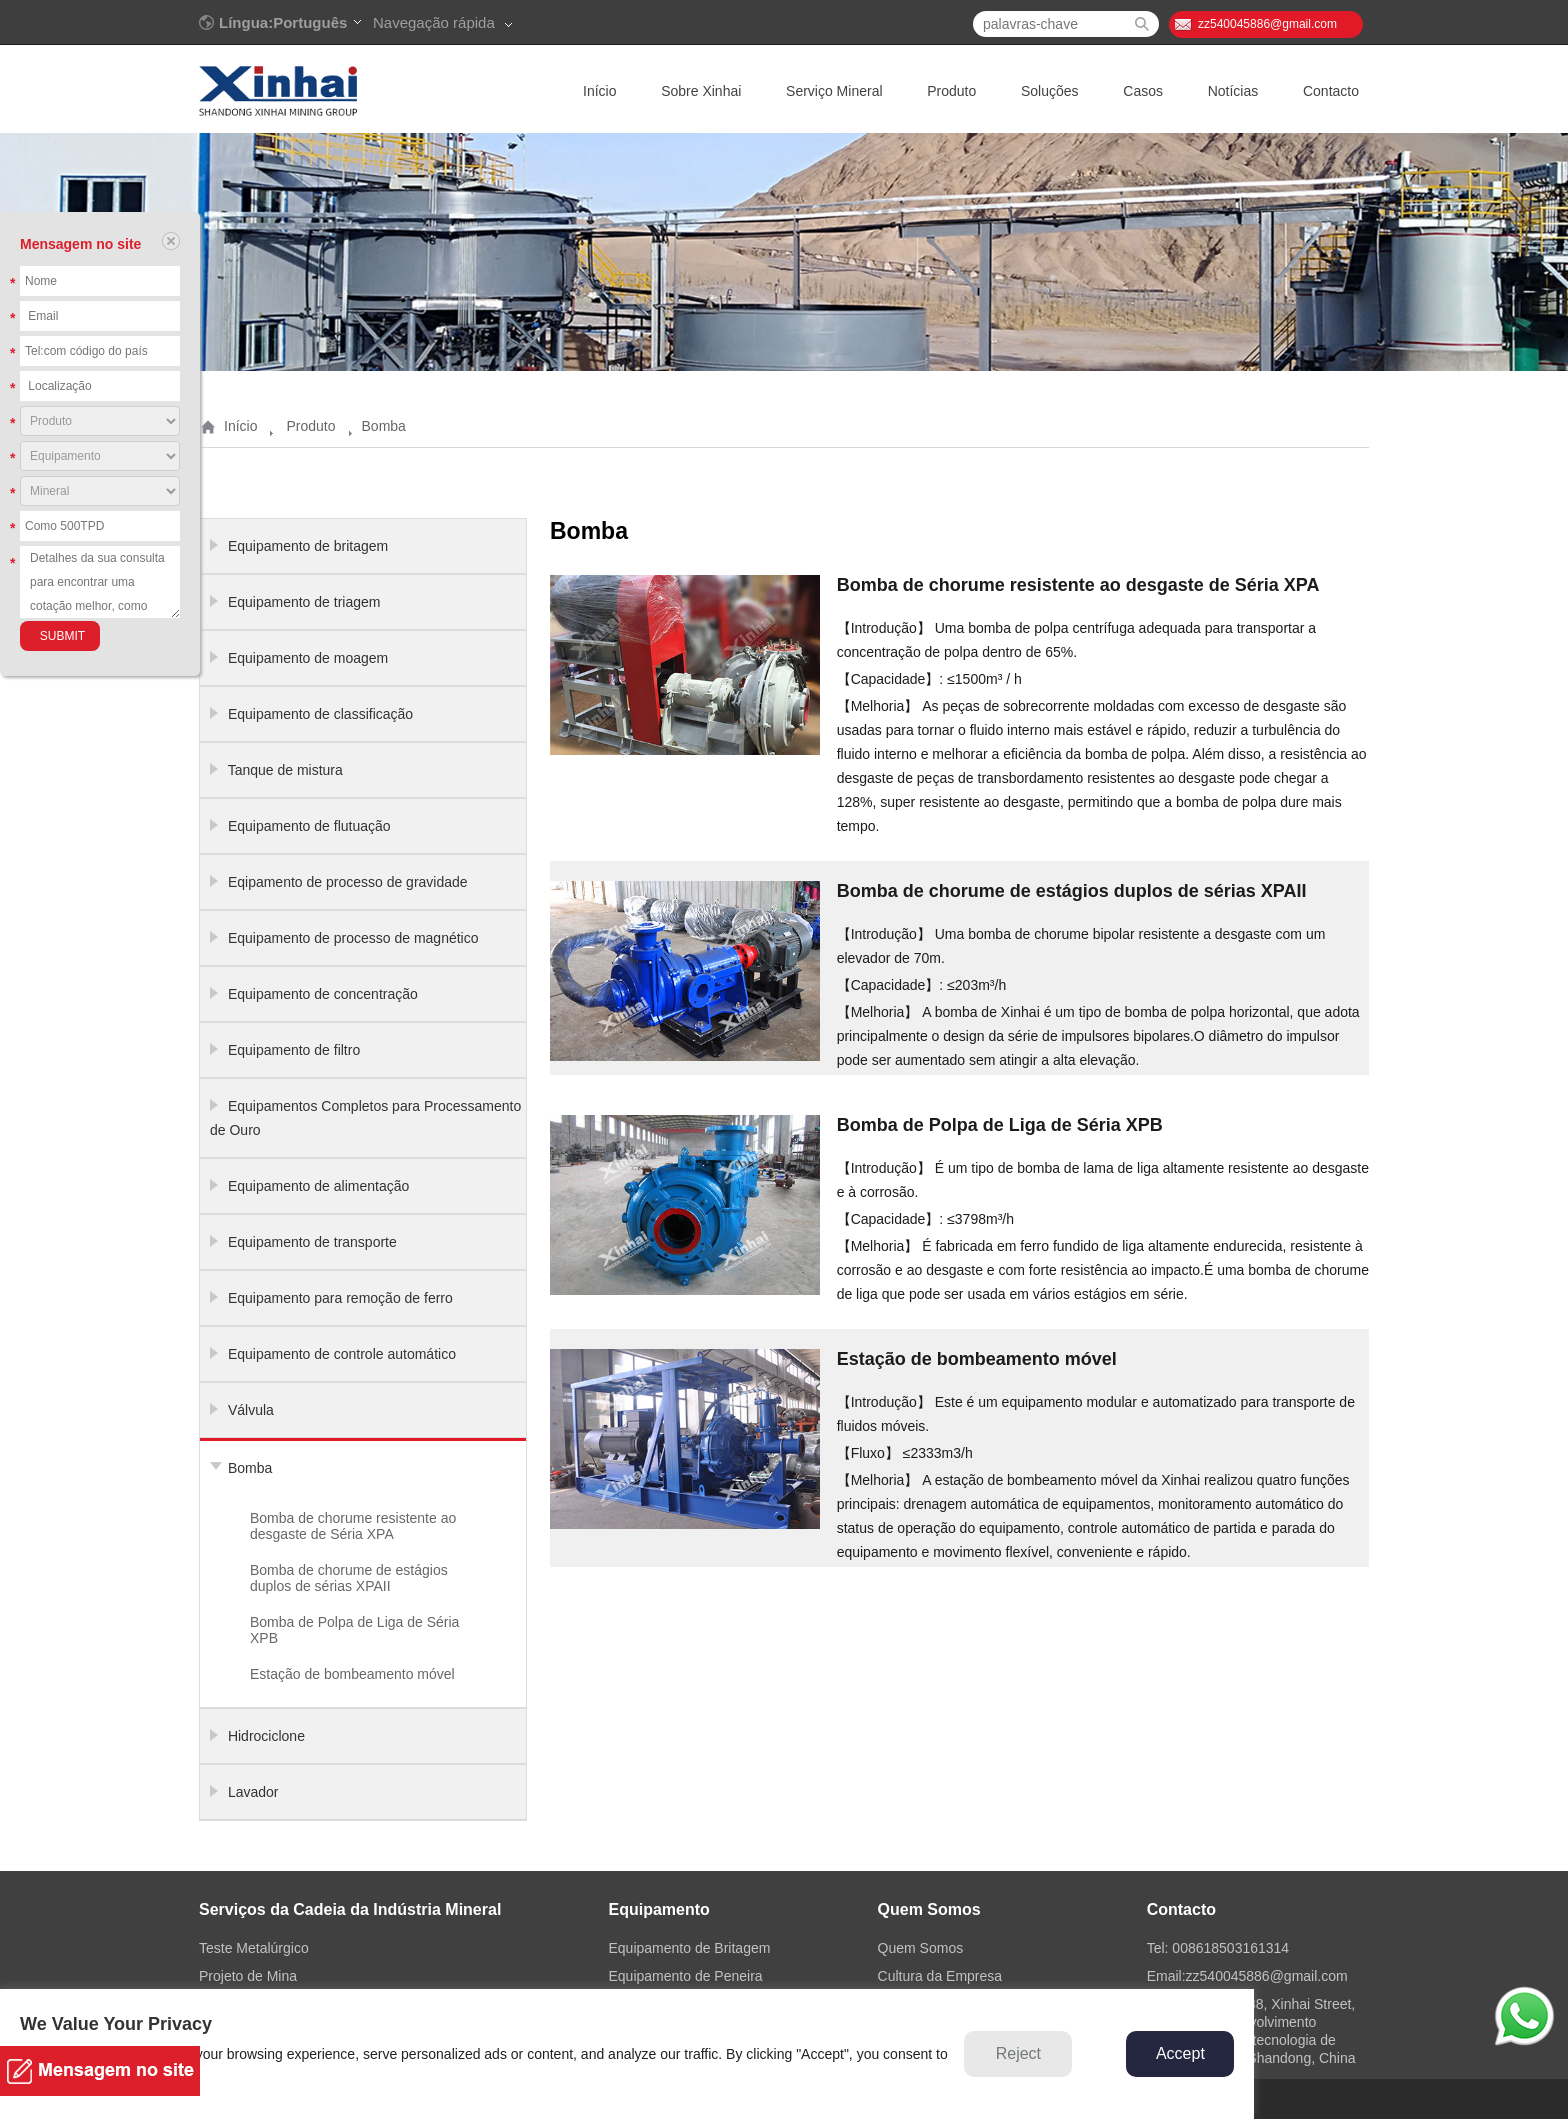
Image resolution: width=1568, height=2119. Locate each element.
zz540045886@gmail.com (1267, 24)
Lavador (253, 1792)
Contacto (1331, 91)
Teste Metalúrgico (254, 1948)
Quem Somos (921, 1948)
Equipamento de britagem (308, 546)
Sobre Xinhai (701, 91)
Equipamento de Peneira (685, 1976)
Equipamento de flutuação (309, 826)
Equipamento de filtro (294, 1050)
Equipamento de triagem (304, 602)
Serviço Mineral (834, 91)
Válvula (251, 1410)
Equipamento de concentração (323, 994)
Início (599, 91)
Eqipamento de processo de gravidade (348, 882)
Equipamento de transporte (312, 1242)
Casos (1143, 91)
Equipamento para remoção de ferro (340, 1298)
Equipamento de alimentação (318, 1186)
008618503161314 (1230, 1948)
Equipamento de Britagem (689, 1948)
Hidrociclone (266, 1736)
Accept (1180, 2053)
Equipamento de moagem (308, 658)
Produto (951, 91)
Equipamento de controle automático (342, 1354)
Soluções (1050, 91)
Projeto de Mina (248, 1976)
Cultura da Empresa (940, 1976)
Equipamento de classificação (320, 714)
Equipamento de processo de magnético (353, 938)
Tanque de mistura (285, 770)
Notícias (1233, 91)
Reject (1018, 2053)
